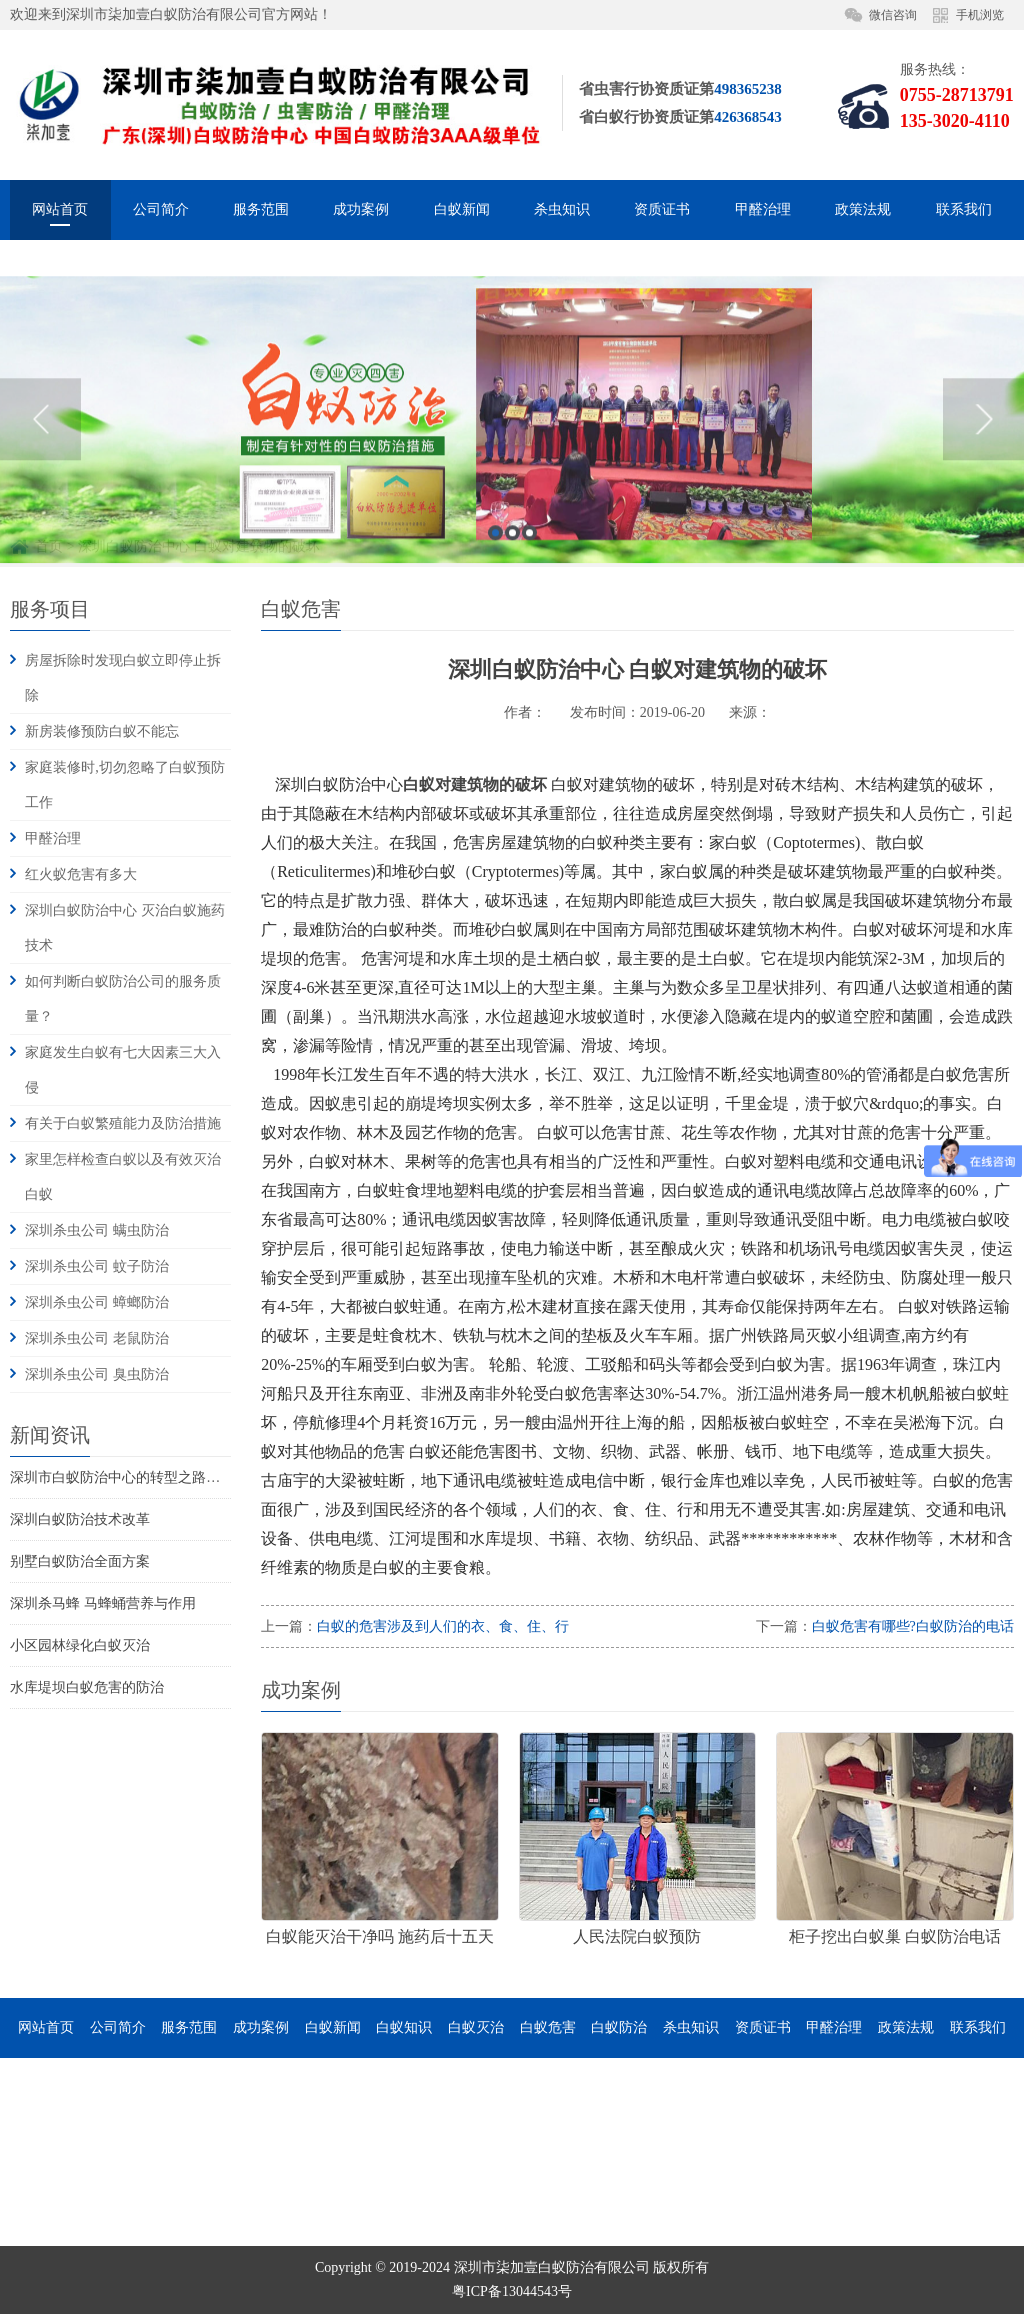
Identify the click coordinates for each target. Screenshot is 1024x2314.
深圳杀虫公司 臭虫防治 (97, 1374)
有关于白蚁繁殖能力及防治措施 (123, 1123)
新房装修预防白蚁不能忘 (102, 731)
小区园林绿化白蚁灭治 (80, 1645)
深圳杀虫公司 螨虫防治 (97, 1230)
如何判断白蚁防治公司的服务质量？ (123, 999)
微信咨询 (893, 15)
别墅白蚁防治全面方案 (80, 1561)
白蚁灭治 (476, 2027)
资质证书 (662, 209)
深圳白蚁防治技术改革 (80, 1519)
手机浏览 (980, 15)
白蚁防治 (619, 2027)
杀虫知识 (562, 209)
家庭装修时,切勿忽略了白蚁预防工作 (125, 785)
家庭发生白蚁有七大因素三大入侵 (123, 1070)
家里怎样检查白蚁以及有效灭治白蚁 (123, 1177)
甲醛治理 (763, 209)
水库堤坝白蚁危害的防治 (87, 1687)
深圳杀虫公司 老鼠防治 (97, 1338)
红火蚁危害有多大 (81, 874)
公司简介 (161, 209)
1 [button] (495, 666)
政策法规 (863, 209)
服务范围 (261, 209)
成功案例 (361, 209)
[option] (512, 553)
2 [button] (512, 666)
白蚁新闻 (462, 209)
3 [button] (529, 666)
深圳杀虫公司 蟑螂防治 (97, 1302)
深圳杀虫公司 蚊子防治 (97, 1266)
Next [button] (983, 553)
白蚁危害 (548, 2027)
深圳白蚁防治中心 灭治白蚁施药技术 (125, 928)
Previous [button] (40, 553)
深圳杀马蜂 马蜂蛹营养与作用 (103, 1603)
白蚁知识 (404, 2027)
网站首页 (60, 209)
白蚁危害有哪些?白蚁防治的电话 (913, 1626)
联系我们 (964, 209)
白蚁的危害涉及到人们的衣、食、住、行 (443, 1626)
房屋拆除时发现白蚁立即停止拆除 (123, 678)
